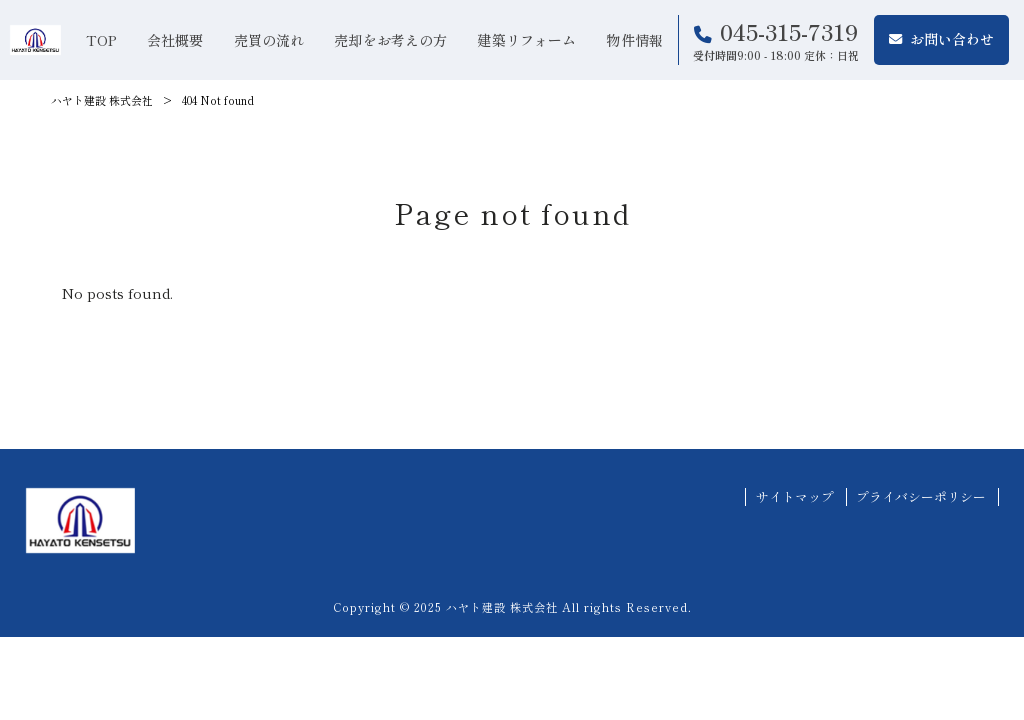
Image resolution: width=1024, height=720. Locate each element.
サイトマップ (795, 497)
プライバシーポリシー (921, 497)
